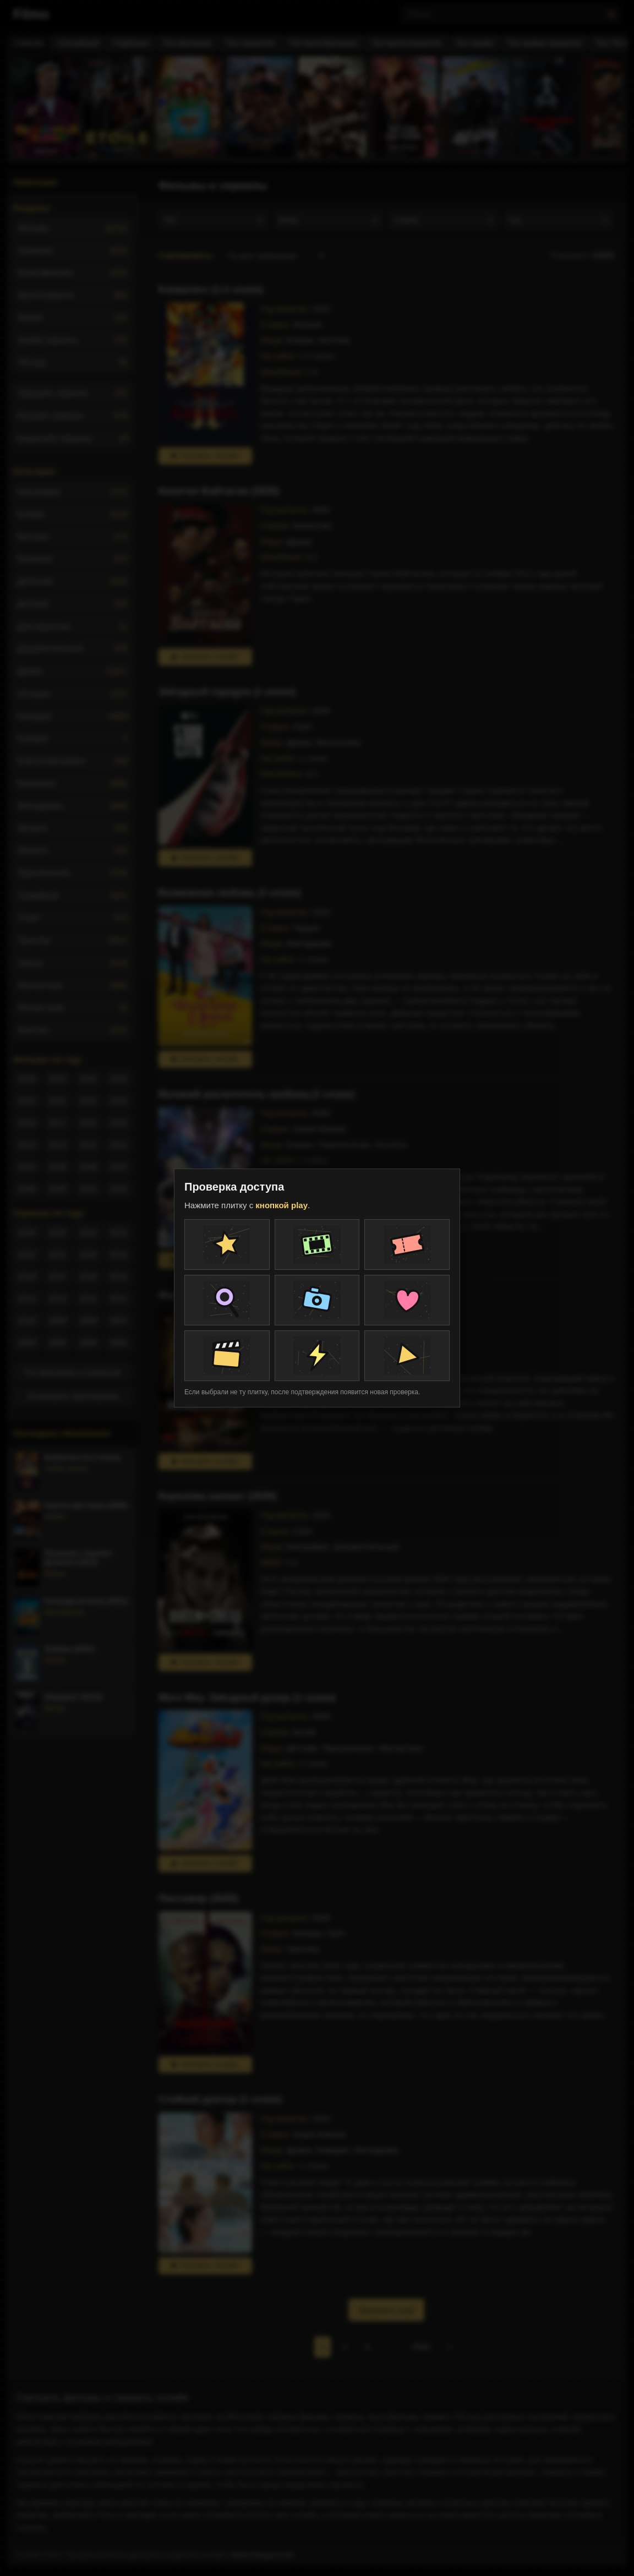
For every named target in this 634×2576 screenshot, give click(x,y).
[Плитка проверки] (227, 1244)
